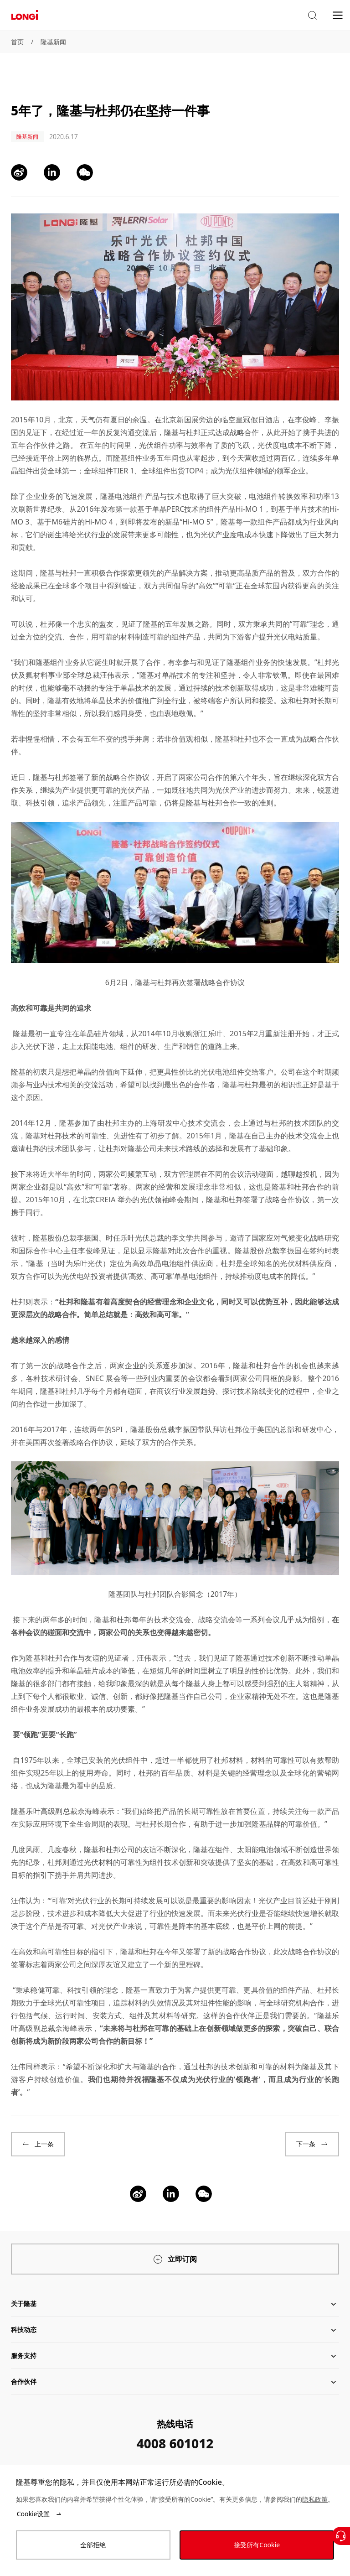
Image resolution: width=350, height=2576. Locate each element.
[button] (312, 15)
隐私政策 (315, 2499)
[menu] (337, 14)
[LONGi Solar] (24, 15)
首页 (17, 41)
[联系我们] (341, 2536)
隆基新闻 (53, 41)
